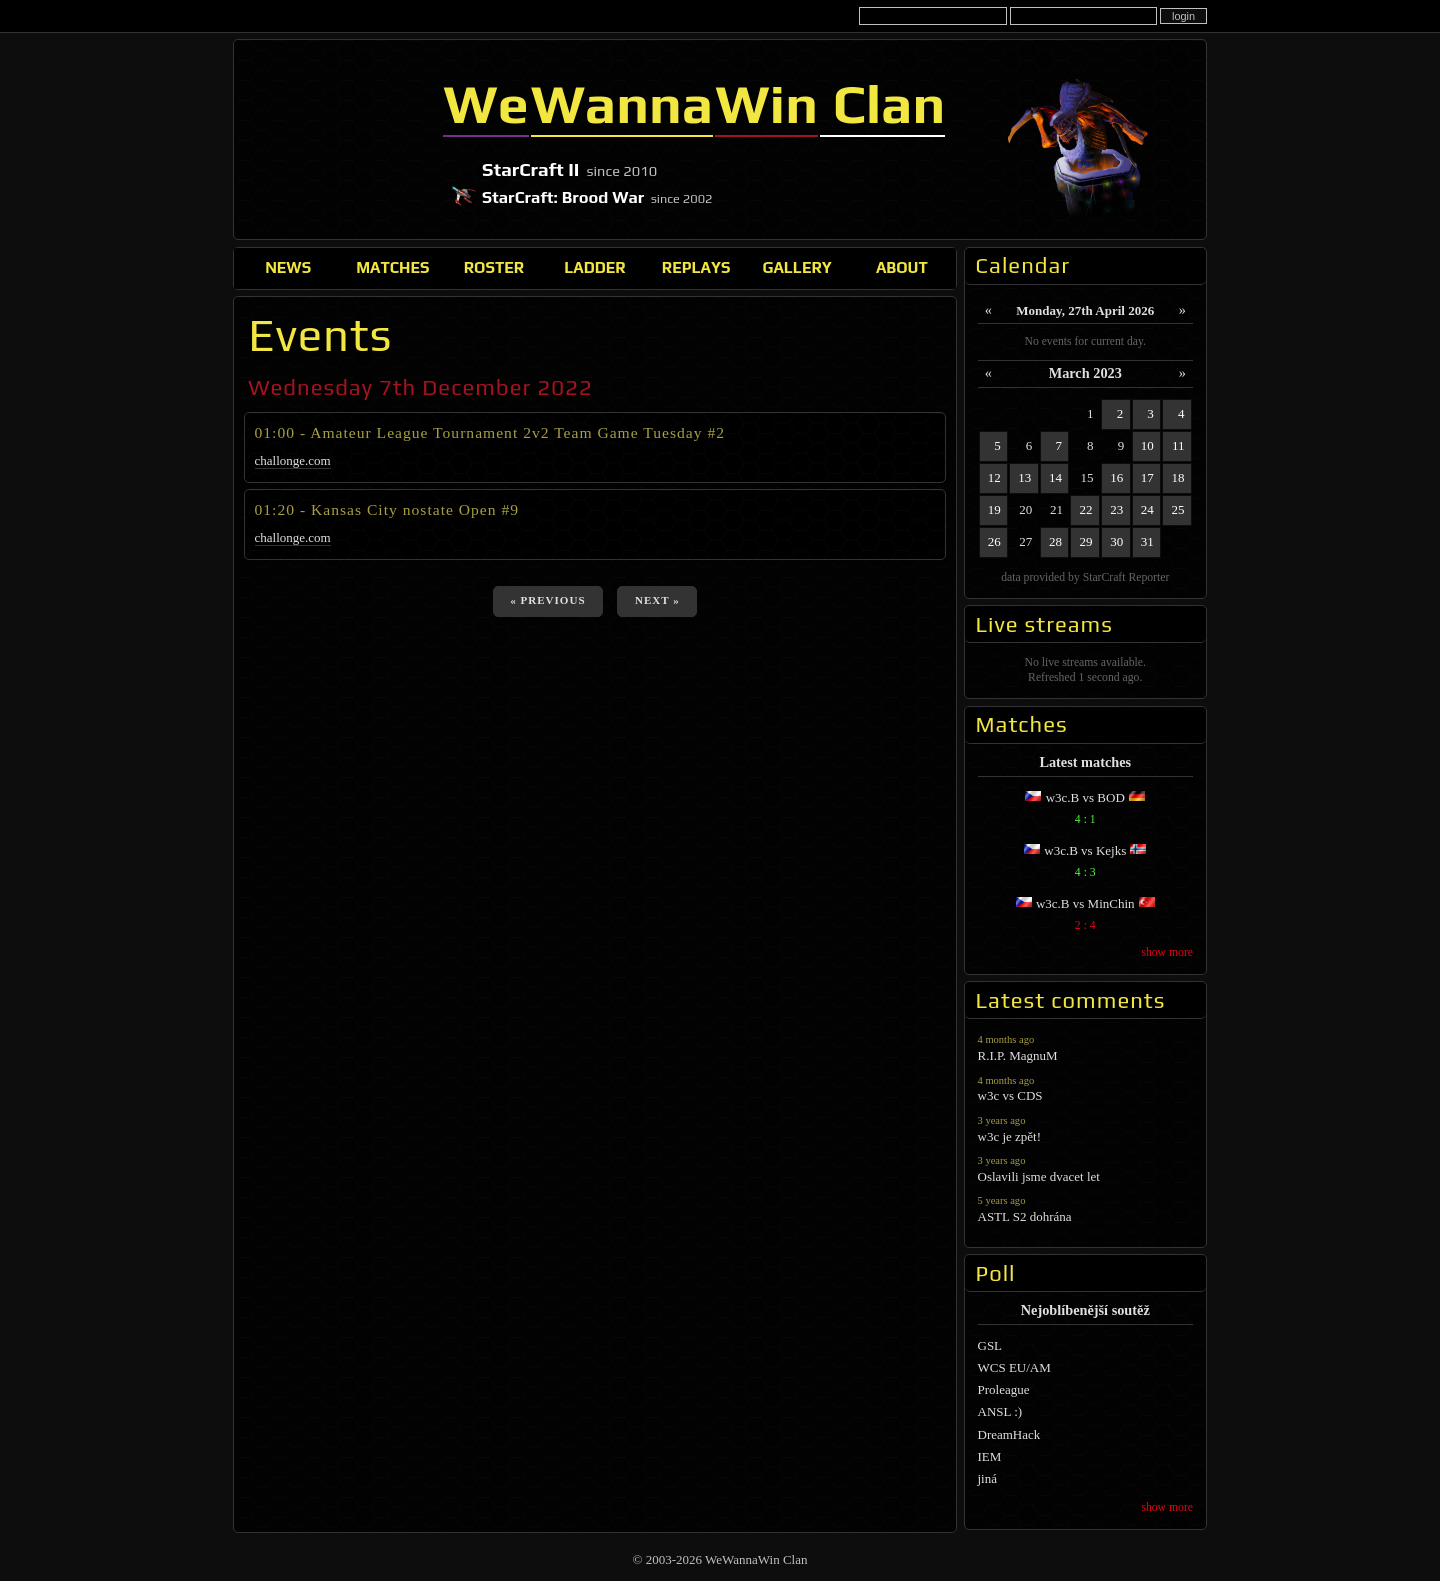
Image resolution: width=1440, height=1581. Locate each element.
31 (1147, 541)
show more (1167, 952)
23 (1116, 509)
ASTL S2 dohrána (1086, 1208)
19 (994, 509)
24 (1147, 509)
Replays (696, 267)
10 (1147, 445)
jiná (988, 1478)
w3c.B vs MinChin (1086, 916)
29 (1086, 541)
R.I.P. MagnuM (1086, 1047)
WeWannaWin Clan (335, 139)
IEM (990, 1456)
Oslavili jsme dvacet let (1086, 1168)
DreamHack (1009, 1434)
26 (994, 541)
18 (1178, 477)
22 (1086, 509)
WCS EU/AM (1014, 1367)
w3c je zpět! (1086, 1128)
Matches (392, 267)
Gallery (796, 267)
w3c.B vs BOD (1086, 810)
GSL (990, 1345)
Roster (494, 267)
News (288, 267)
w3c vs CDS (1086, 1088)
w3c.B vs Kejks (1086, 863)
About (902, 267)
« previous (547, 600)
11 (1178, 445)
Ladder (595, 267)
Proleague (1004, 1389)
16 (1116, 477)
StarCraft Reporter (1126, 577)
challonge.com (293, 460)
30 (1116, 541)
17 (1147, 477)
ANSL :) (1000, 1411)
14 (1055, 477)
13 (1024, 477)
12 (994, 477)
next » (657, 600)
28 (1055, 541)
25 (1178, 509)
